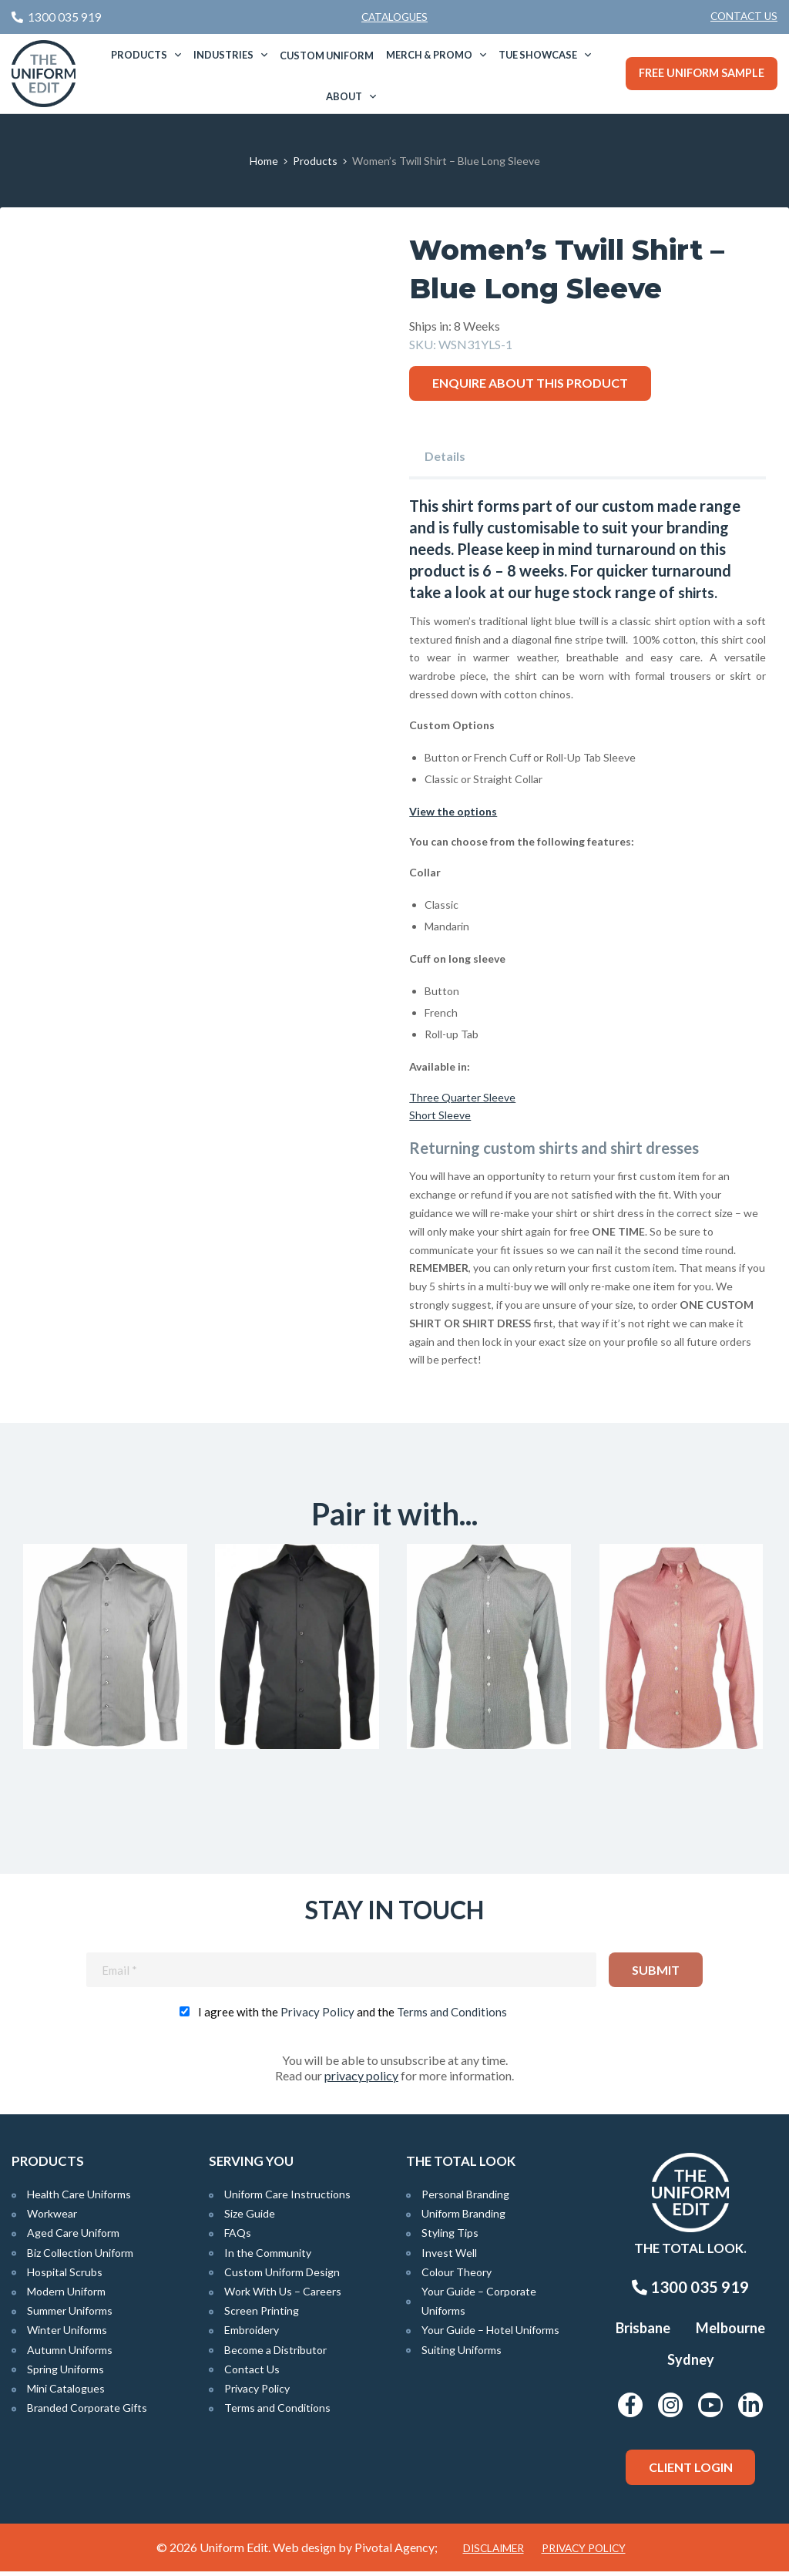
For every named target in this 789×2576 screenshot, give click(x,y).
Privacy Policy (317, 2016)
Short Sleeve (440, 1115)
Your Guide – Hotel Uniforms (490, 2335)
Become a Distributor (275, 2354)
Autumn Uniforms (69, 2354)
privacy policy (361, 2080)
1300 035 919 (690, 2292)
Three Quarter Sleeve (462, 1096)
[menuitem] (743, 17)
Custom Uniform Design (282, 2276)
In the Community (267, 2257)
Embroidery (251, 2335)
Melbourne (730, 2333)
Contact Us (743, 16)
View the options (453, 810)
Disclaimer (493, 2553)
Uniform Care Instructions (287, 2198)
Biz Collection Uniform (80, 2257)
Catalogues (394, 17)
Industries (223, 55)
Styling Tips (449, 2238)
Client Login (691, 2471)
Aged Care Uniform (73, 2238)
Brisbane (643, 2333)
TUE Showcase (538, 55)
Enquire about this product (530, 382)
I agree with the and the (352, 2016)
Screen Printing (261, 2315)
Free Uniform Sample (701, 72)
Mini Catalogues (66, 2392)
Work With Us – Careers (282, 2295)
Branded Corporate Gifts (87, 2412)
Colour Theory (456, 2276)
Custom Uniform (327, 55)
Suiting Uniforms (461, 2354)
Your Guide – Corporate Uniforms (478, 2305)
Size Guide (249, 2218)
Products (139, 55)
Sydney (690, 2364)
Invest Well (449, 2257)
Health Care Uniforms (79, 2198)
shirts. (699, 592)
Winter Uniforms (67, 2335)
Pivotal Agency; (396, 2551)
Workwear (52, 2218)
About (344, 96)
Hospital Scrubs (64, 2276)
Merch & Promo (429, 55)
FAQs (237, 2238)
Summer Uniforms (69, 2315)
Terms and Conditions (452, 2016)
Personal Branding (465, 2198)
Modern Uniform (66, 2295)
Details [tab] (445, 456)
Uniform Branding (463, 2218)
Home (264, 160)
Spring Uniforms (65, 2373)
